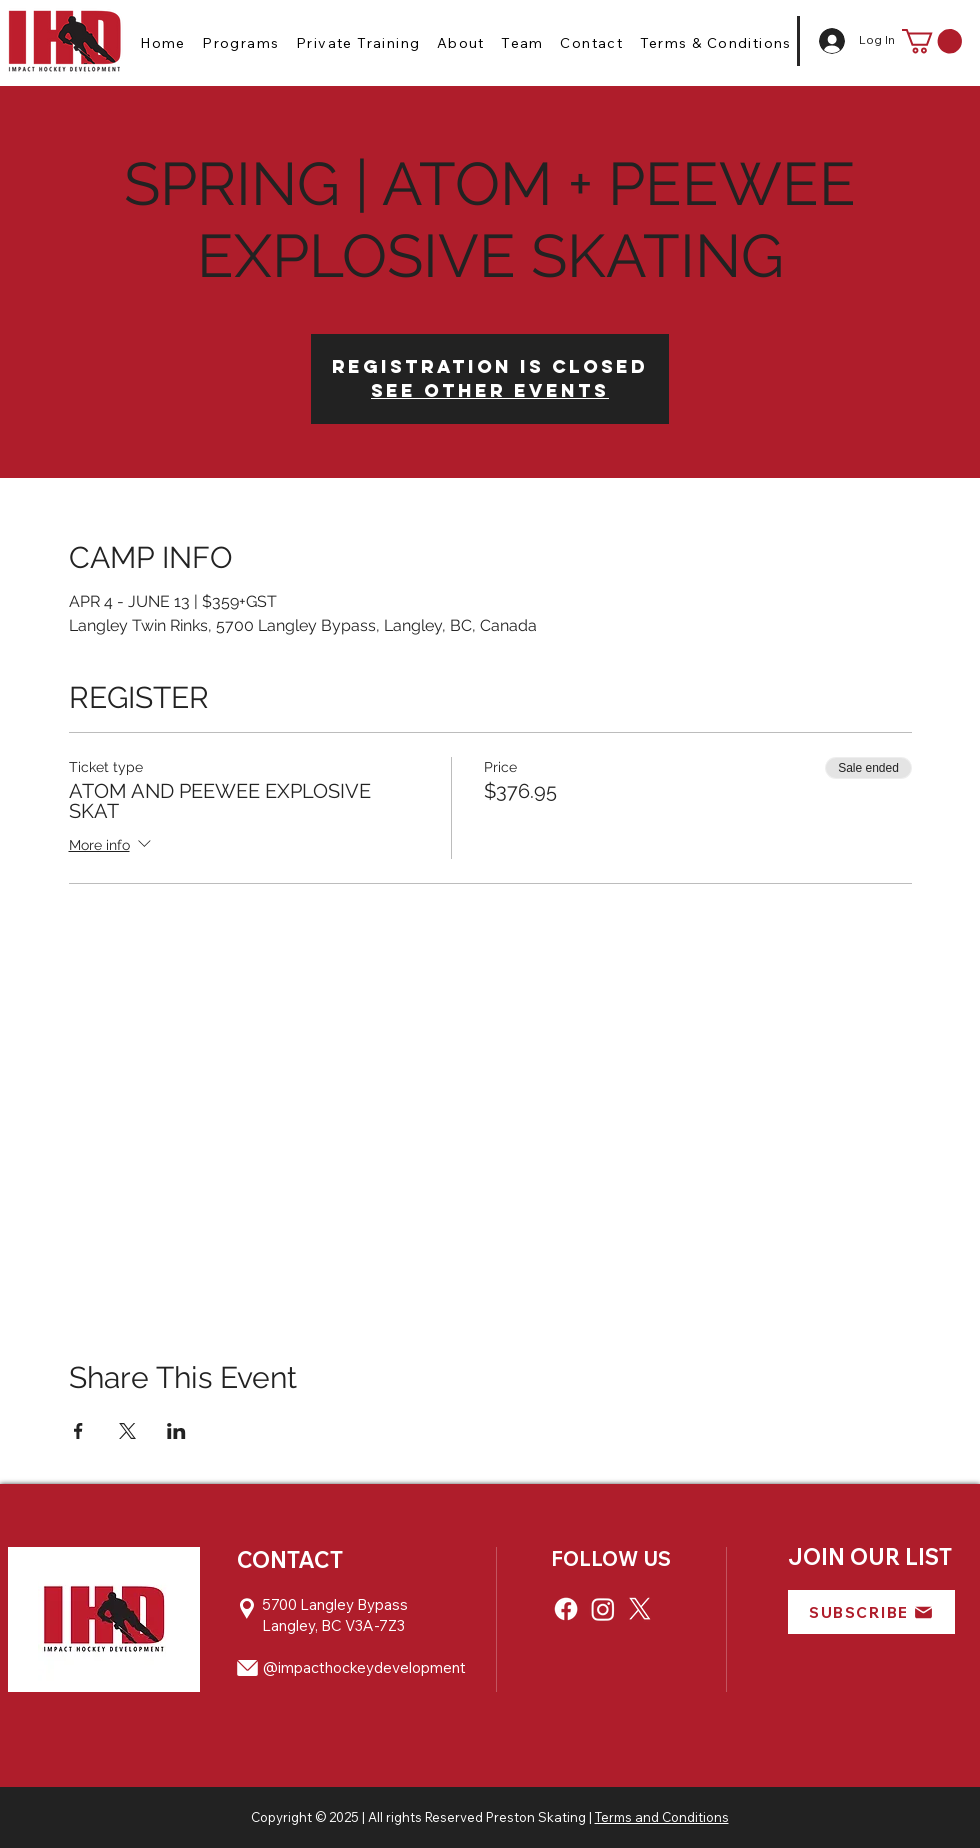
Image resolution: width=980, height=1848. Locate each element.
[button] (241, 43)
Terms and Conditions (662, 1817)
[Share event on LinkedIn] (176, 1431)
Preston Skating (536, 1817)
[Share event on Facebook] (78, 1431)
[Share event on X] (127, 1431)
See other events (490, 390)
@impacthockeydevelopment (364, 1667)
